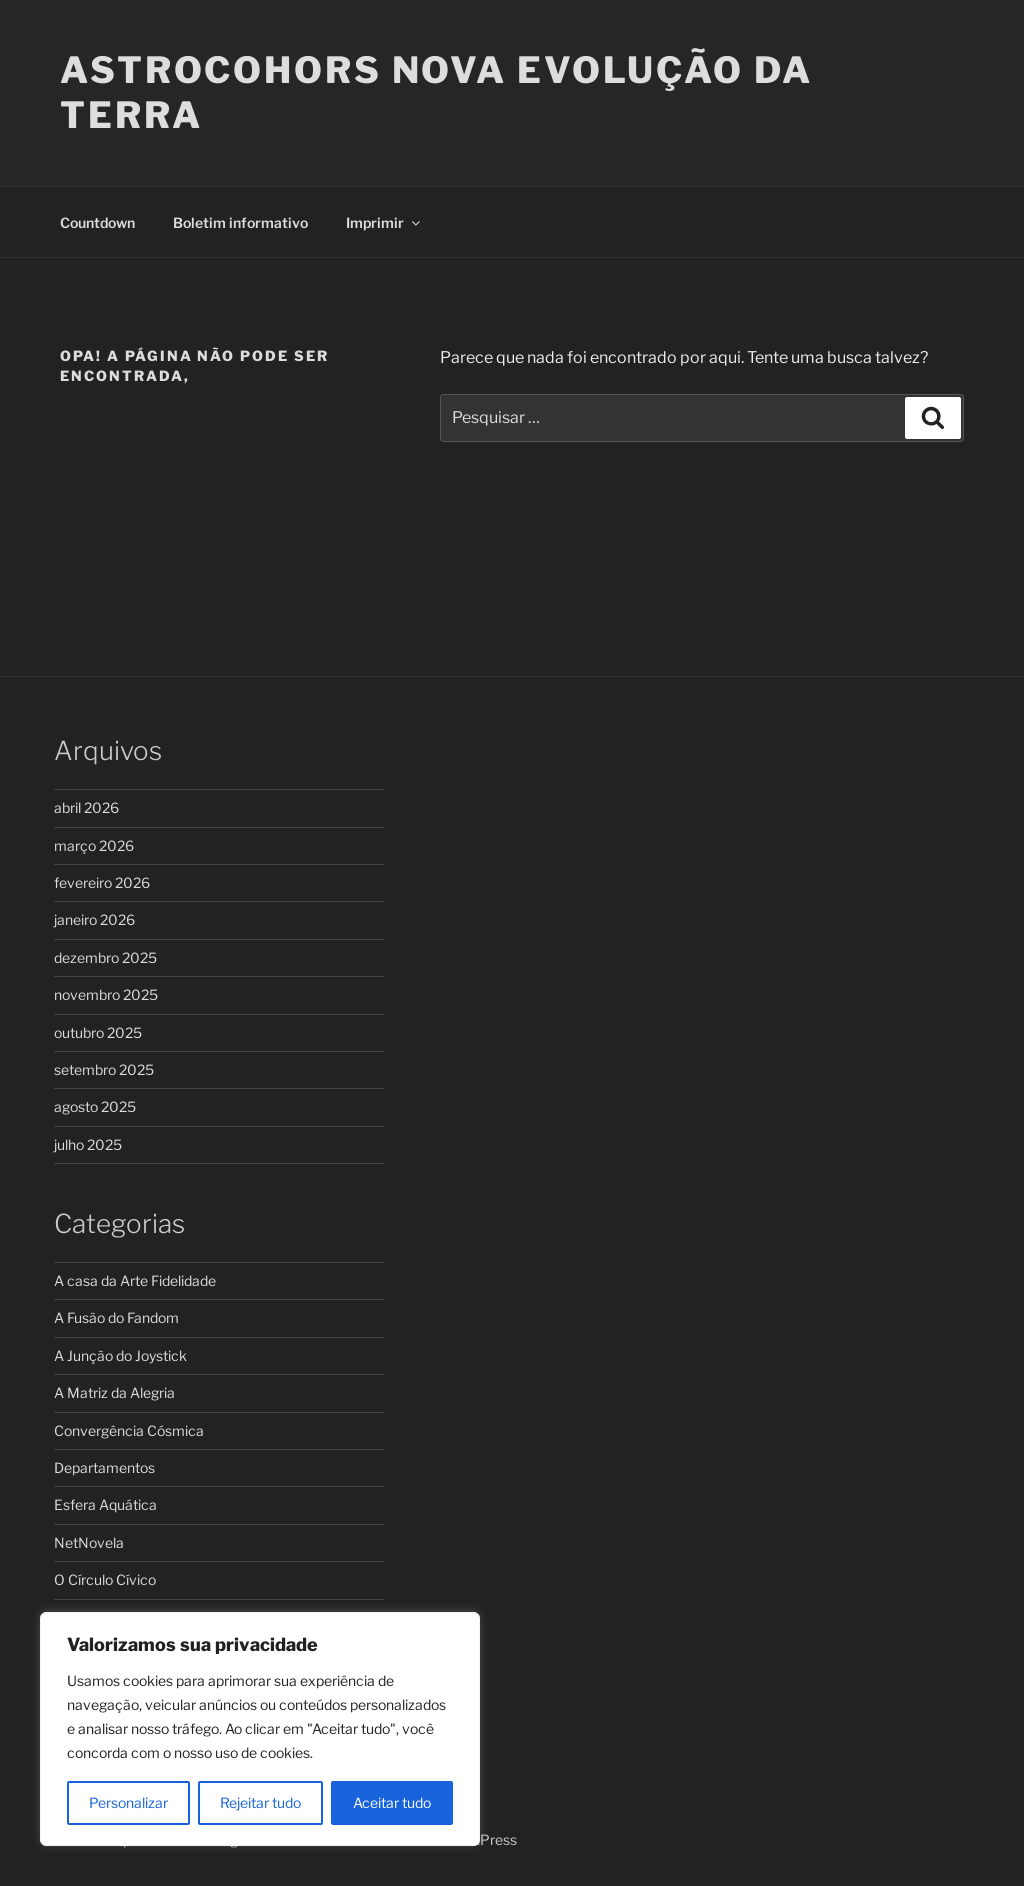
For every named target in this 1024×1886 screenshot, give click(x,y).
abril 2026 (86, 807)
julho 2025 (88, 1144)
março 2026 (94, 845)
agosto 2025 (95, 1106)
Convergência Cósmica (129, 1430)
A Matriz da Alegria (114, 1392)
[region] (260, 1729)
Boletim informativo (240, 222)
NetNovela (89, 1542)
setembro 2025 (104, 1069)
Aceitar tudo (392, 1802)
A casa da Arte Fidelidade (135, 1280)
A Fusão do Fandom (116, 1317)
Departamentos (104, 1467)
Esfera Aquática (105, 1504)
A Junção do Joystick (120, 1355)
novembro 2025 (106, 994)
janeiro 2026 (94, 919)
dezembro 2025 (105, 957)
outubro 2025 (98, 1032)
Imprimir (384, 222)
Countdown (97, 222)
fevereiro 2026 (102, 882)
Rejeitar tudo (260, 1802)
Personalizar (128, 1802)
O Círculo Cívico (105, 1579)
